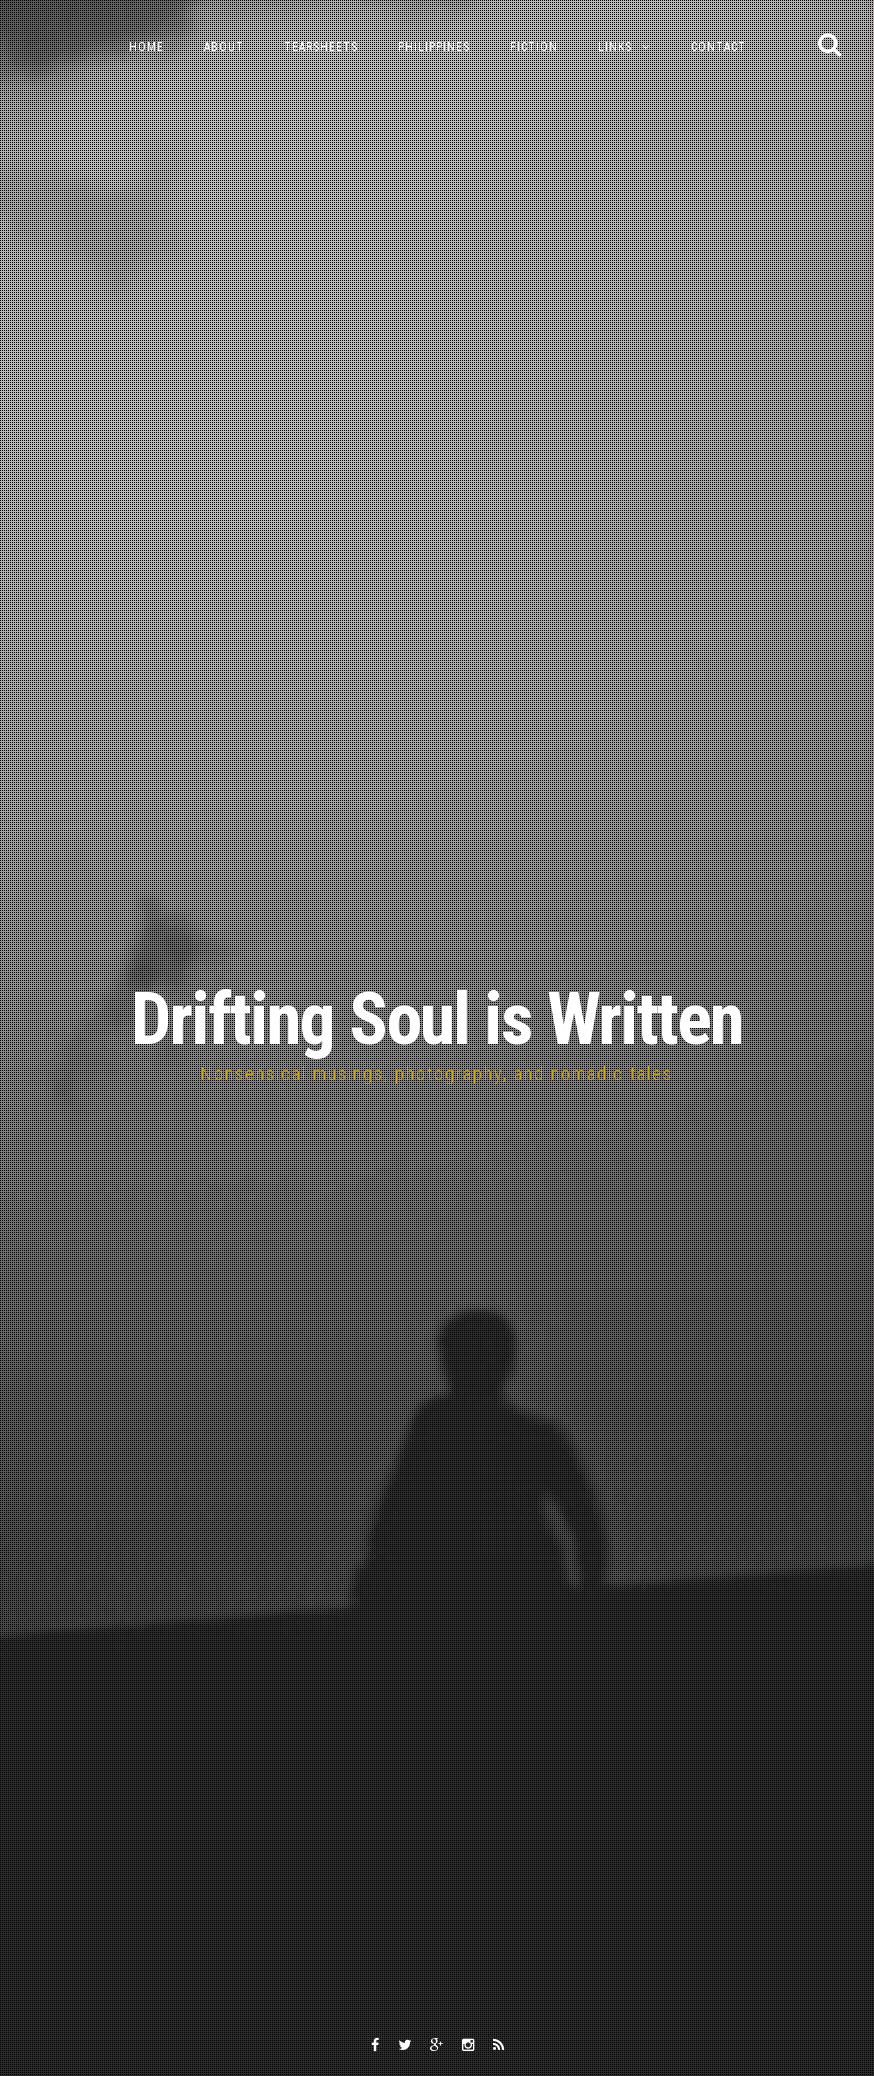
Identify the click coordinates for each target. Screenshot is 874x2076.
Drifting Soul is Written (437, 1019)
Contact (718, 47)
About (224, 47)
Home (146, 47)
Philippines (434, 47)
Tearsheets (321, 47)
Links (615, 47)
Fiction (534, 47)
